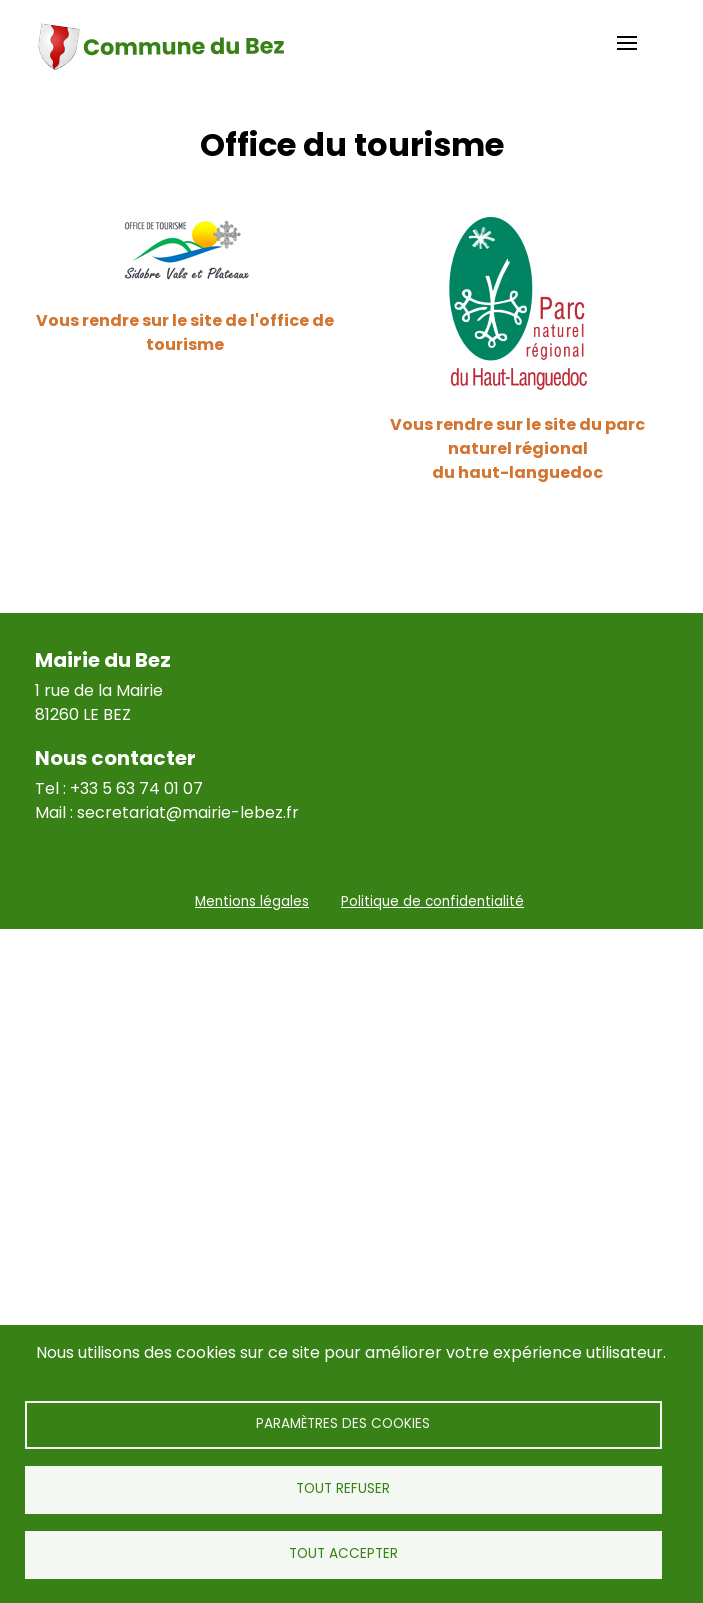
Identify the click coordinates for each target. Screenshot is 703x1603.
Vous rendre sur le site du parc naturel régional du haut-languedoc (517, 448)
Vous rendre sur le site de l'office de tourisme (185, 332)
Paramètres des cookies (343, 1423)
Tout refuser (343, 1488)
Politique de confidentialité (432, 901)
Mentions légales (252, 901)
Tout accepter (343, 1553)
